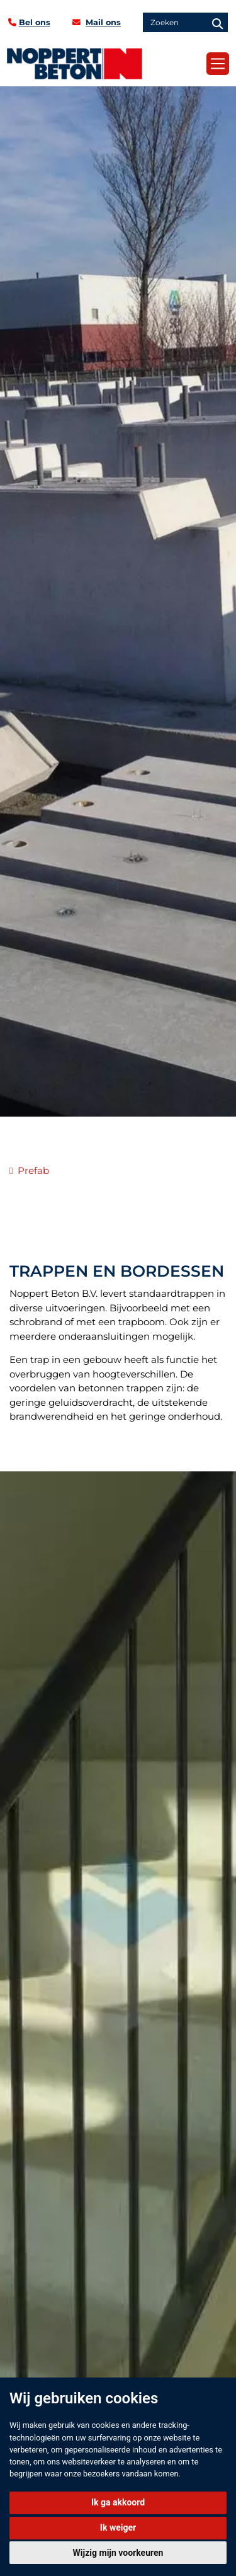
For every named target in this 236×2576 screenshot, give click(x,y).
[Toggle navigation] (217, 63)
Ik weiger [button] (118, 2527)
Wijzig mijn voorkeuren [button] (118, 2553)
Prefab (33, 1170)
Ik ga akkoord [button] (118, 2502)
